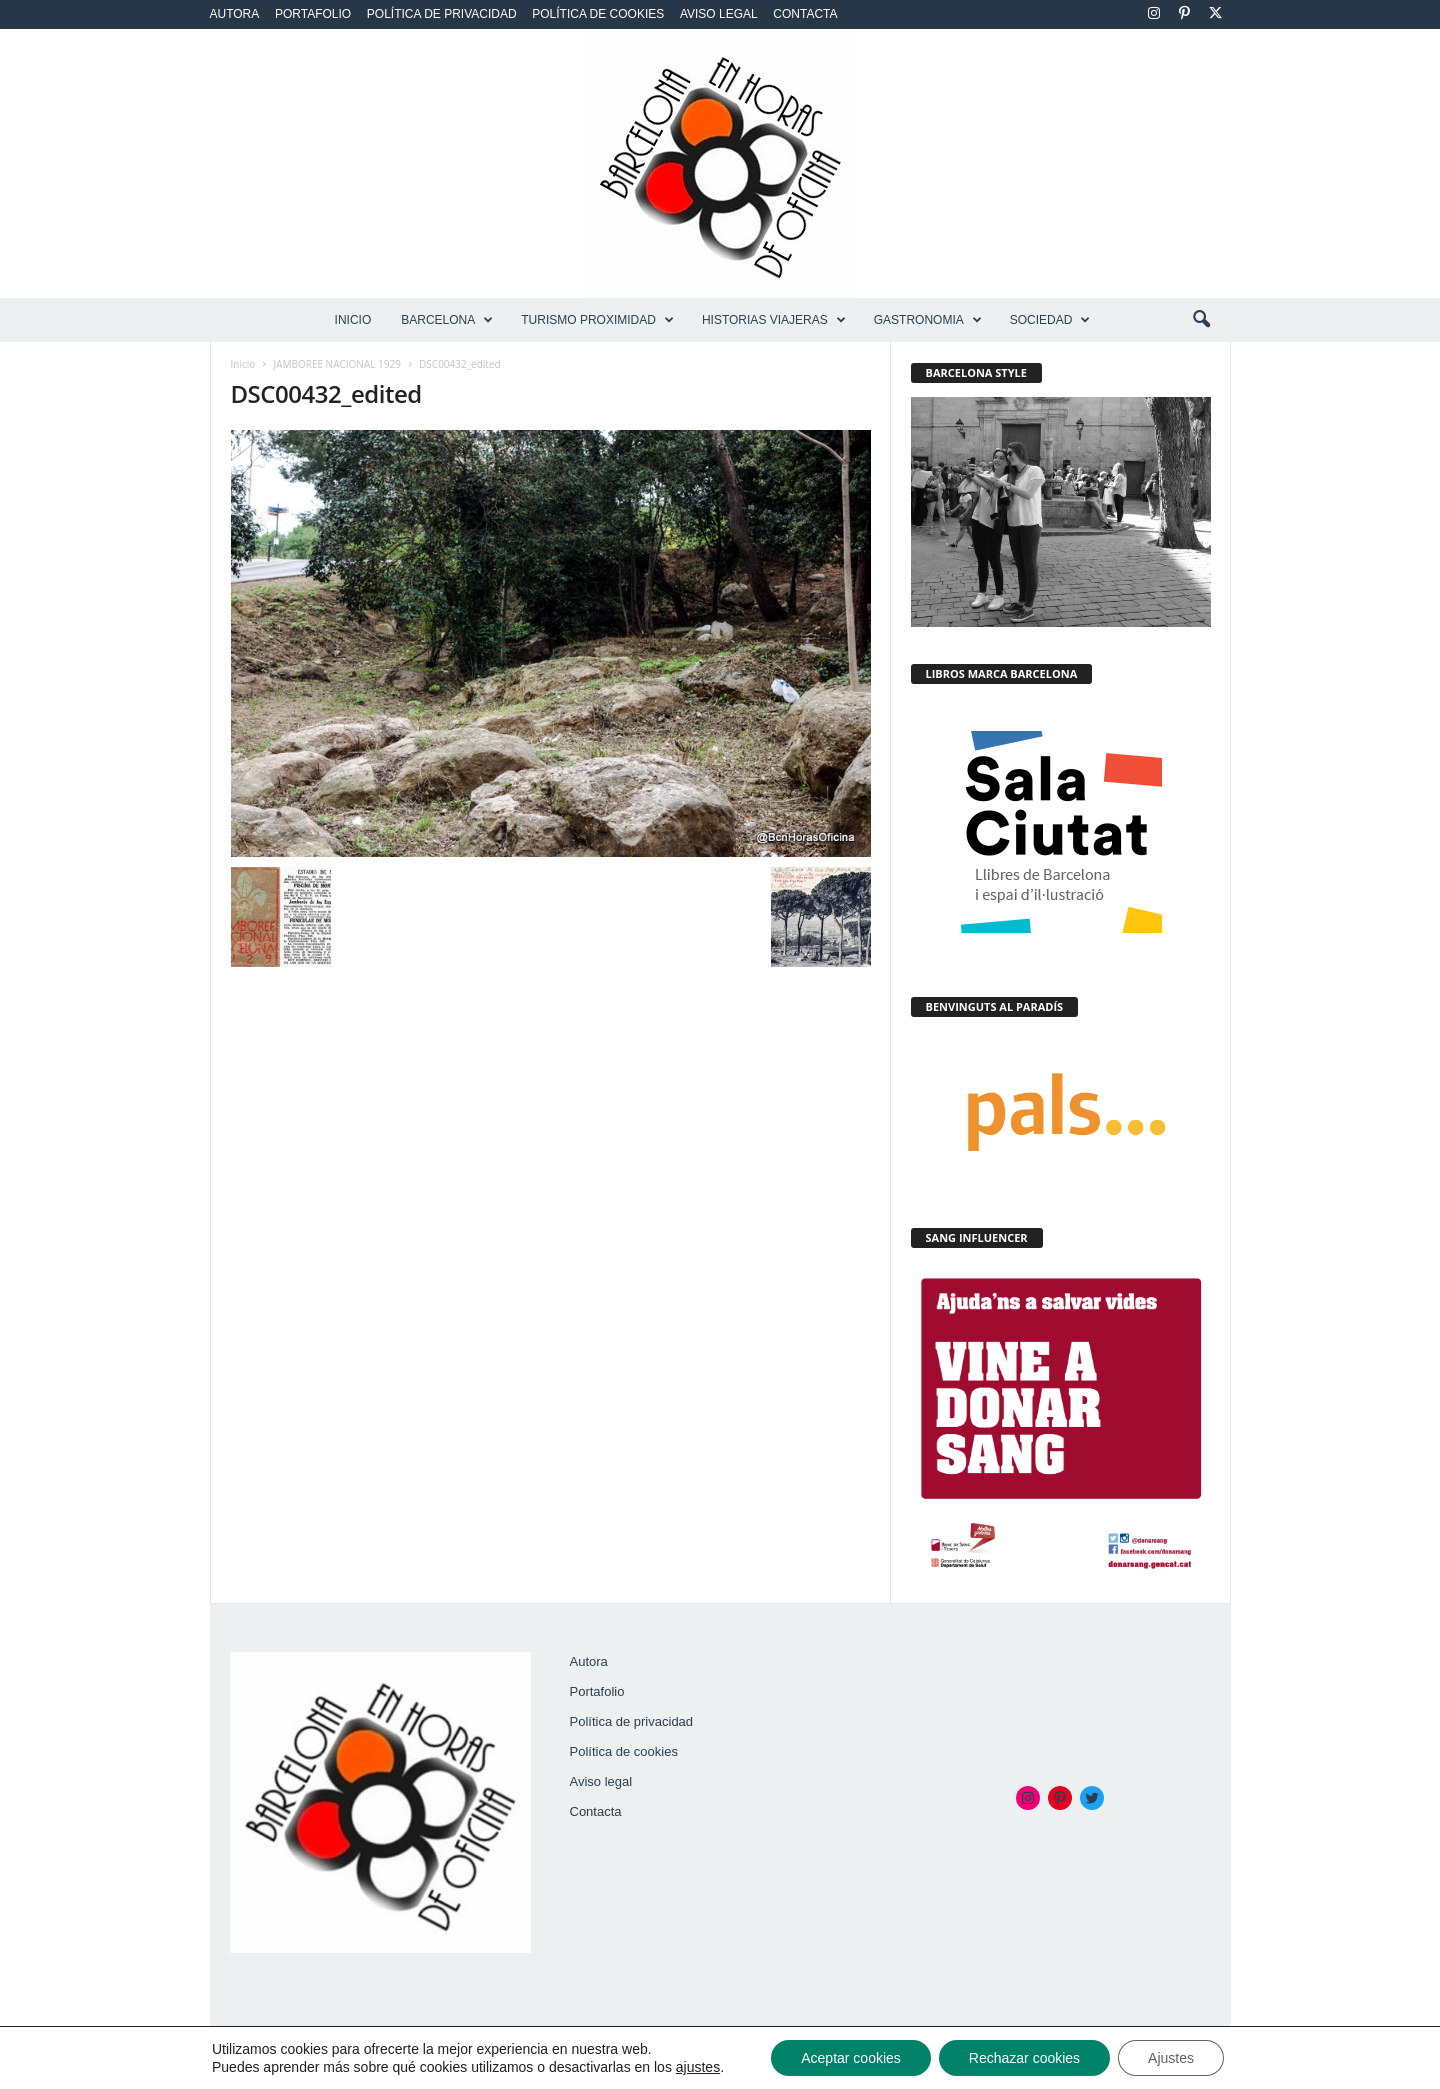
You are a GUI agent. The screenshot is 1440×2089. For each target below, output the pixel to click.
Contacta (805, 14)
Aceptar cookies (851, 2058)
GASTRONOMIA (928, 320)
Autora (235, 14)
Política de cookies (598, 14)
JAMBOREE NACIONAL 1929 (337, 364)
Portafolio (313, 14)
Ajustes (1171, 2058)
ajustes (698, 2067)
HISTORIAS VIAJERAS (774, 320)
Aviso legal (719, 14)
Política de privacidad (442, 14)
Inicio (353, 320)
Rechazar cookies (1024, 2058)
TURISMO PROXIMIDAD (597, 320)
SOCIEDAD (1050, 320)
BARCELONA (447, 320)
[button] (1201, 320)
